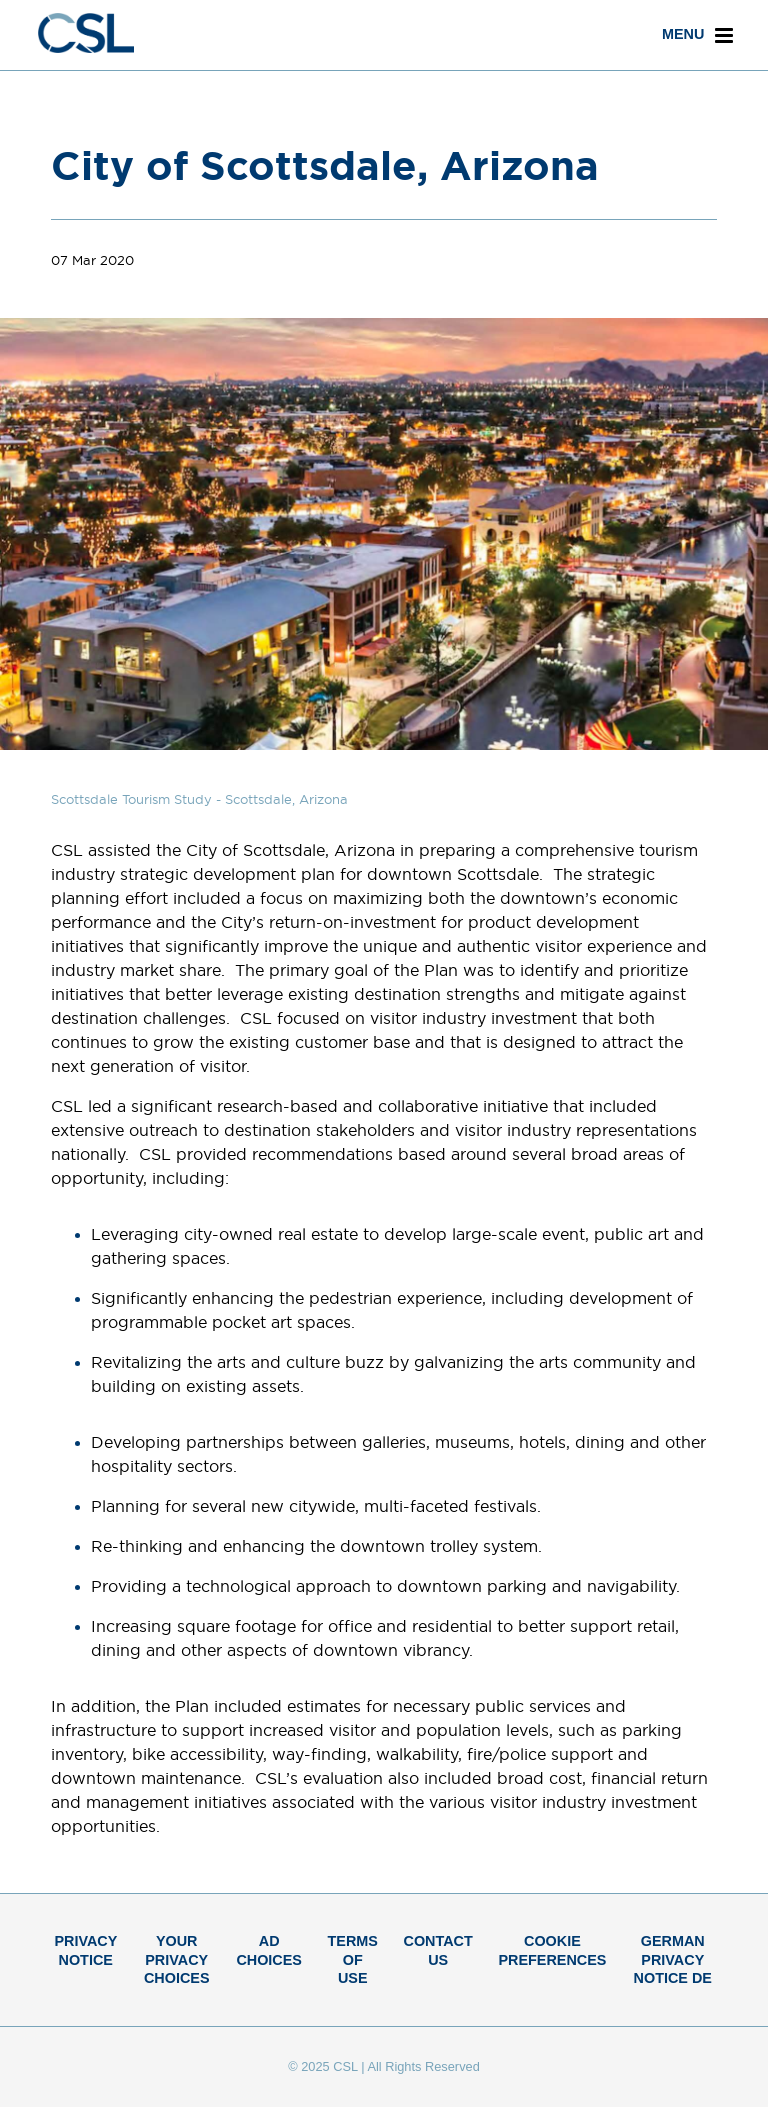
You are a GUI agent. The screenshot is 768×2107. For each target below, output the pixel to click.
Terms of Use (353, 1959)
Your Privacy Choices (177, 1959)
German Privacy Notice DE (673, 1959)
